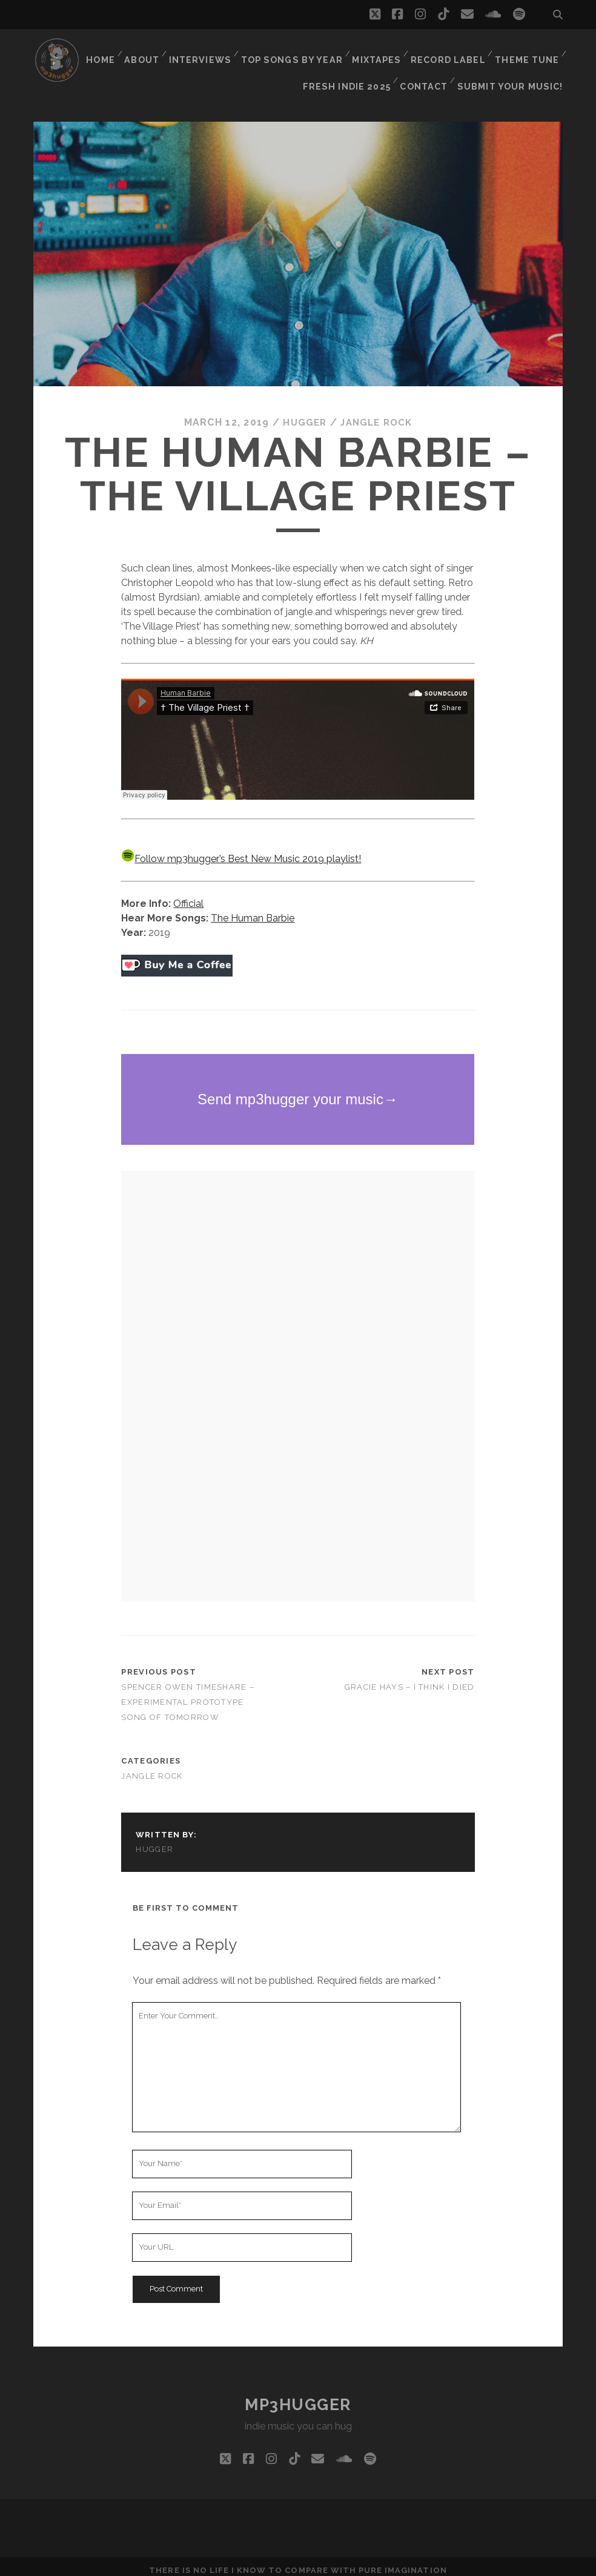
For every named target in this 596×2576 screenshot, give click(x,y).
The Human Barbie (252, 911)
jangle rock (377, 415)
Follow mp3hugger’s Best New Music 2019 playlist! (241, 851)
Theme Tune (527, 51)
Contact (429, 66)
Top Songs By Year (295, 51)
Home (103, 51)
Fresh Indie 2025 (353, 66)
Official (188, 896)
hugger (302, 415)
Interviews (205, 51)
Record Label (449, 51)
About (147, 51)
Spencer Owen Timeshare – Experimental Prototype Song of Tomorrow (187, 1695)
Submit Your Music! (514, 66)
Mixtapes (378, 51)
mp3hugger (298, 2397)
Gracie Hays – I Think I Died (410, 1679)
